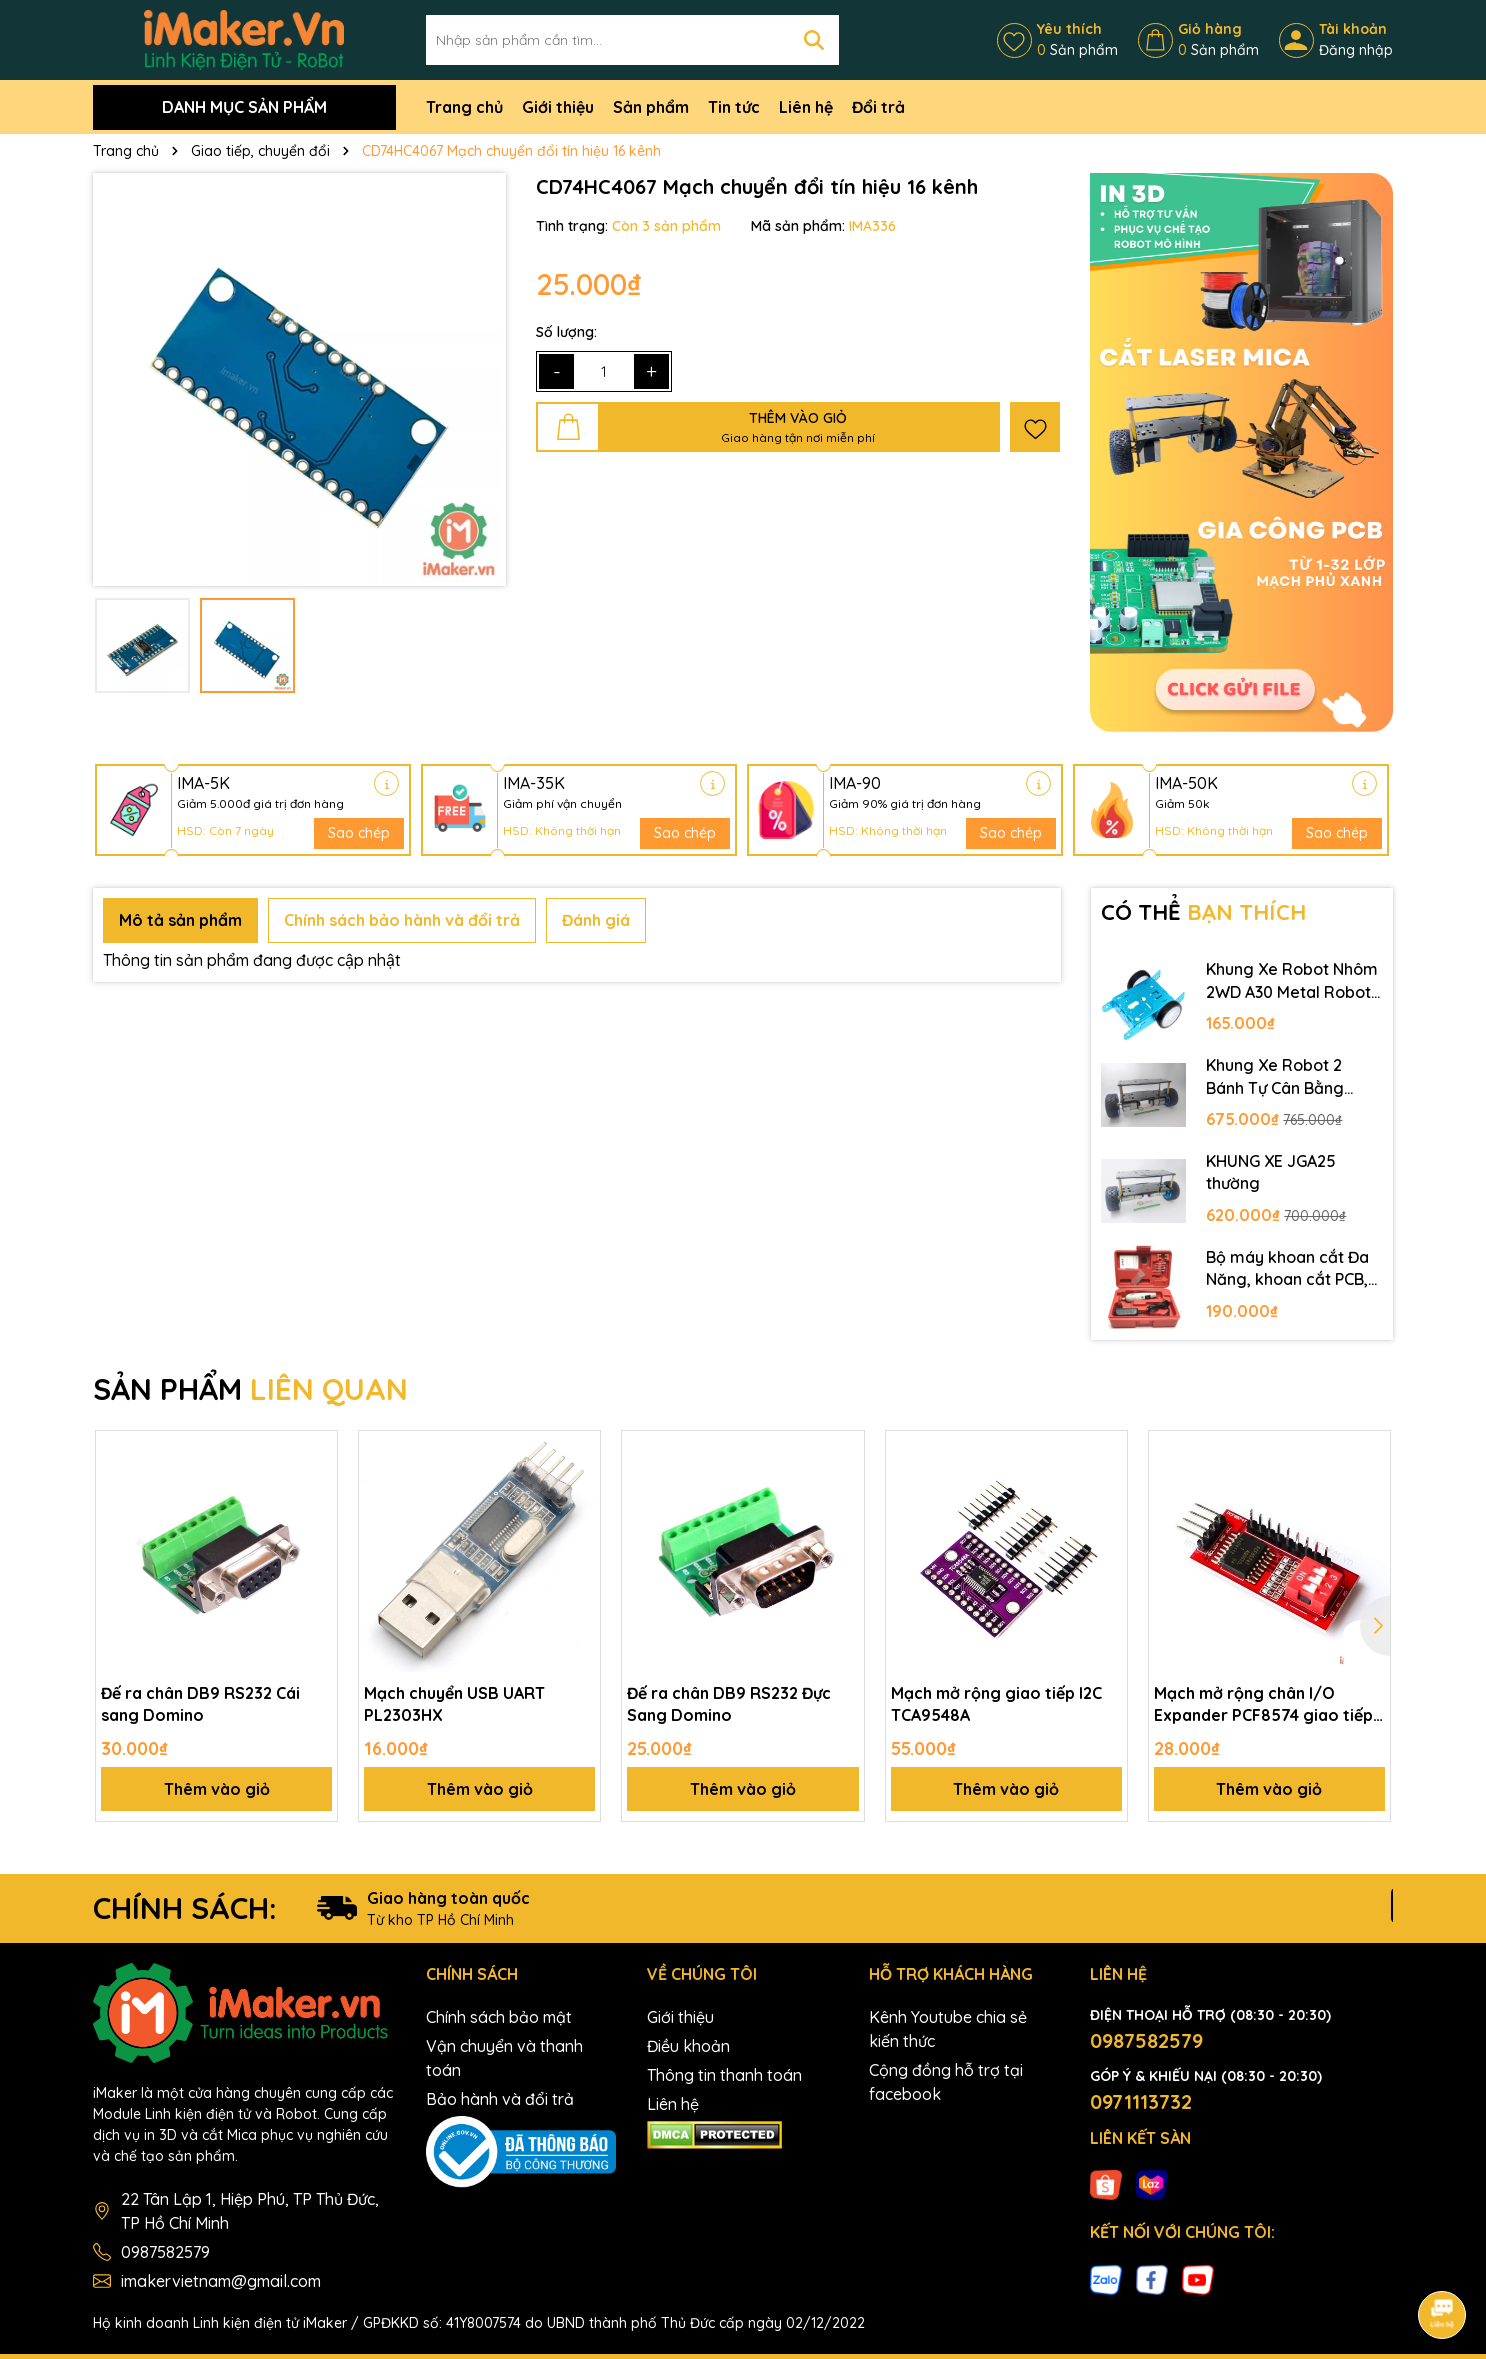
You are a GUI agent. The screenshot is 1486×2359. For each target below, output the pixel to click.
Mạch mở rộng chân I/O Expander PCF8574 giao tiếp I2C (1263, 1705)
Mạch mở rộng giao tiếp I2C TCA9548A (996, 1704)
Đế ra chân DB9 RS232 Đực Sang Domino (729, 1704)
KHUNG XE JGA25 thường (1271, 1172)
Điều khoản (688, 2046)
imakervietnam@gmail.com (221, 2281)
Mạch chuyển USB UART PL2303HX (454, 1704)
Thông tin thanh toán (724, 2075)
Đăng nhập (1356, 50)
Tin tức (734, 107)
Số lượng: (566, 332)
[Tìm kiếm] (814, 40)
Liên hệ (806, 107)
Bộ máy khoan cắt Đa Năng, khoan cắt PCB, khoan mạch (1287, 1269)
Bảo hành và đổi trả (500, 2099)
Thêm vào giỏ (217, 1789)
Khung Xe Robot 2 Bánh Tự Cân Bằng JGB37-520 (1275, 1077)
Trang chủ (464, 107)
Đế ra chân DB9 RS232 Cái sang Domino (200, 1704)
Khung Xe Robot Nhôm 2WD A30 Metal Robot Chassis (1292, 981)
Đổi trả (878, 107)
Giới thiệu (558, 107)
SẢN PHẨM (250, 1389)
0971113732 (1141, 2101)
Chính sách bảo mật (499, 2017)
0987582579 (165, 2252)
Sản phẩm (651, 107)
